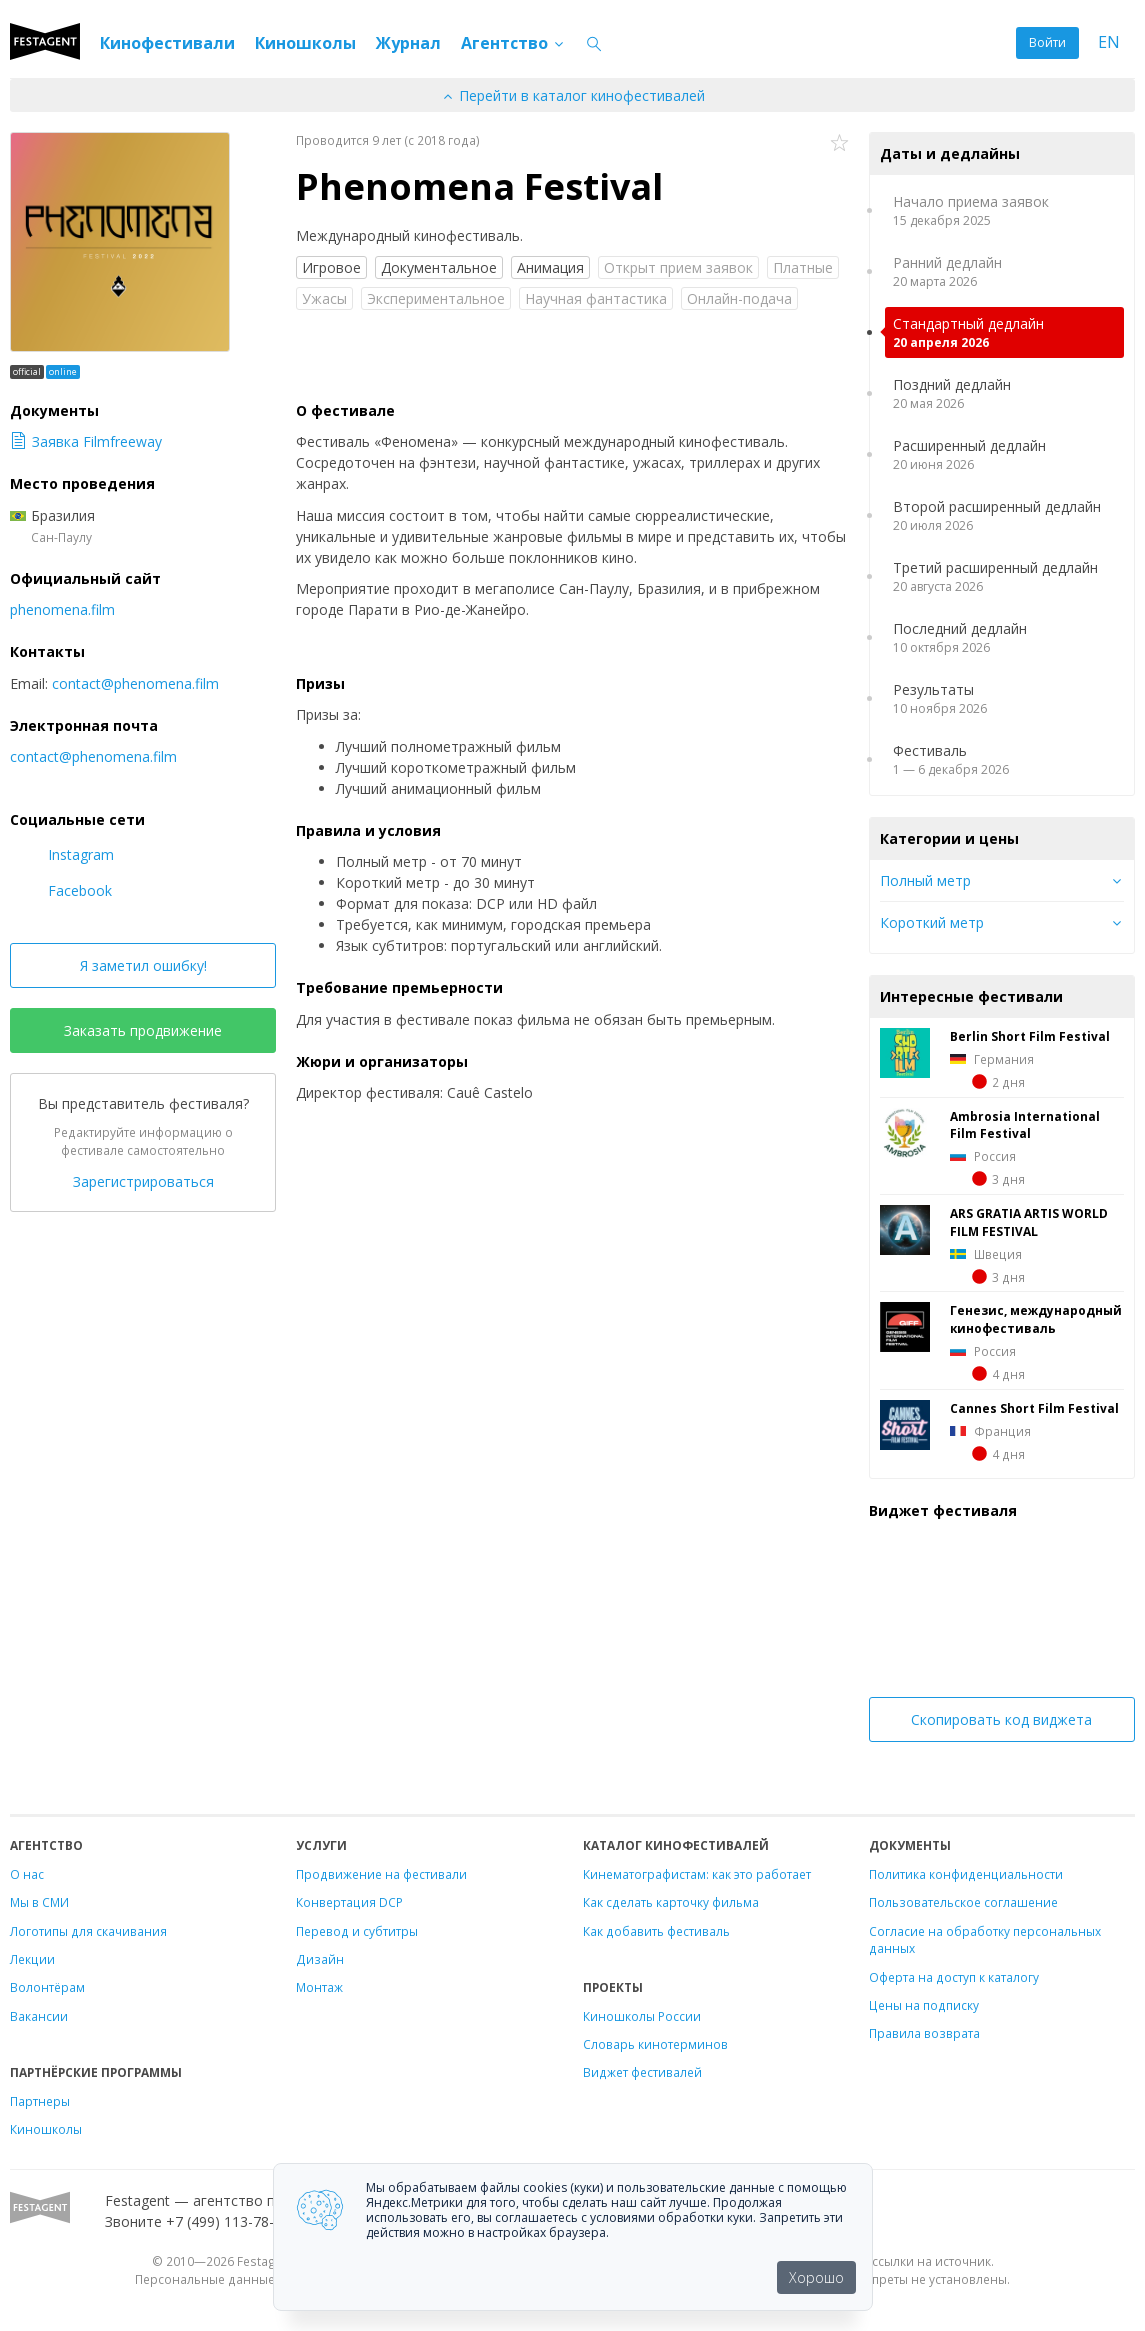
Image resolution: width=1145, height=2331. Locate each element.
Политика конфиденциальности (966, 1874)
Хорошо (816, 2277)
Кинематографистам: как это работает (697, 1874)
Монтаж (319, 1987)
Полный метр (925, 880)
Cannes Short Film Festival (1034, 1408)
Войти (1047, 42)
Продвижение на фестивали (381, 1874)
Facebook (61, 890)
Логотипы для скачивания (88, 1931)
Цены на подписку (924, 2005)
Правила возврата (924, 2033)
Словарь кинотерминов (655, 2044)
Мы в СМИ (39, 1902)
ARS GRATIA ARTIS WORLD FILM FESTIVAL (1029, 1222)
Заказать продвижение (143, 1030)
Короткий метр (932, 922)
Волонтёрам (47, 1987)
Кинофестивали (167, 43)
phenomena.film (62, 609)
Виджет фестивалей (642, 2072)
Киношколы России (642, 2016)
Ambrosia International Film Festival (1025, 1125)
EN (1109, 42)
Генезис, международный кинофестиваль (1036, 1319)
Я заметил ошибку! (143, 965)
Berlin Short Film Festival (1030, 1036)
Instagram (62, 854)
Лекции (32, 1959)
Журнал (408, 43)
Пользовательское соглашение (963, 1902)
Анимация (550, 267)
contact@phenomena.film (135, 683)
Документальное (439, 267)
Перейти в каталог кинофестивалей (573, 95)
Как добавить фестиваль (656, 1931)
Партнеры (40, 2101)
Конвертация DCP (349, 1902)
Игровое (331, 267)
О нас (27, 1874)
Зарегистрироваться (143, 1181)
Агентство (513, 43)
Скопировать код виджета (1001, 1719)
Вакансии (39, 2016)
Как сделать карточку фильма (671, 1902)
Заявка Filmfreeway (86, 441)
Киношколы (305, 43)
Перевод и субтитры (357, 1931)
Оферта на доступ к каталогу (954, 1977)
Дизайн (320, 1959)
